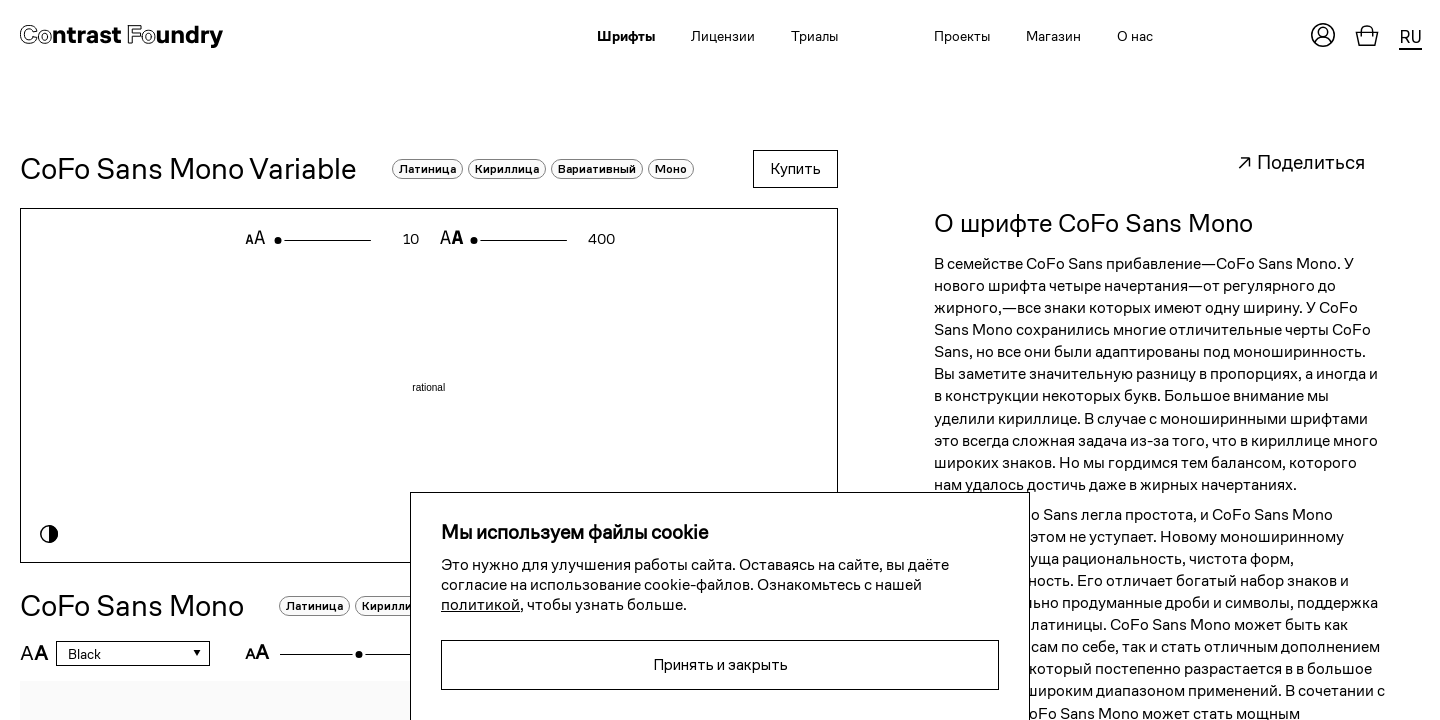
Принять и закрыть (720, 664)
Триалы (814, 36)
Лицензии (723, 36)
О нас (1135, 36)
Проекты (962, 36)
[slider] (277, 240)
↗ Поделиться (1301, 162)
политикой (480, 604)
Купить (795, 168)
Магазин (1053, 36)
